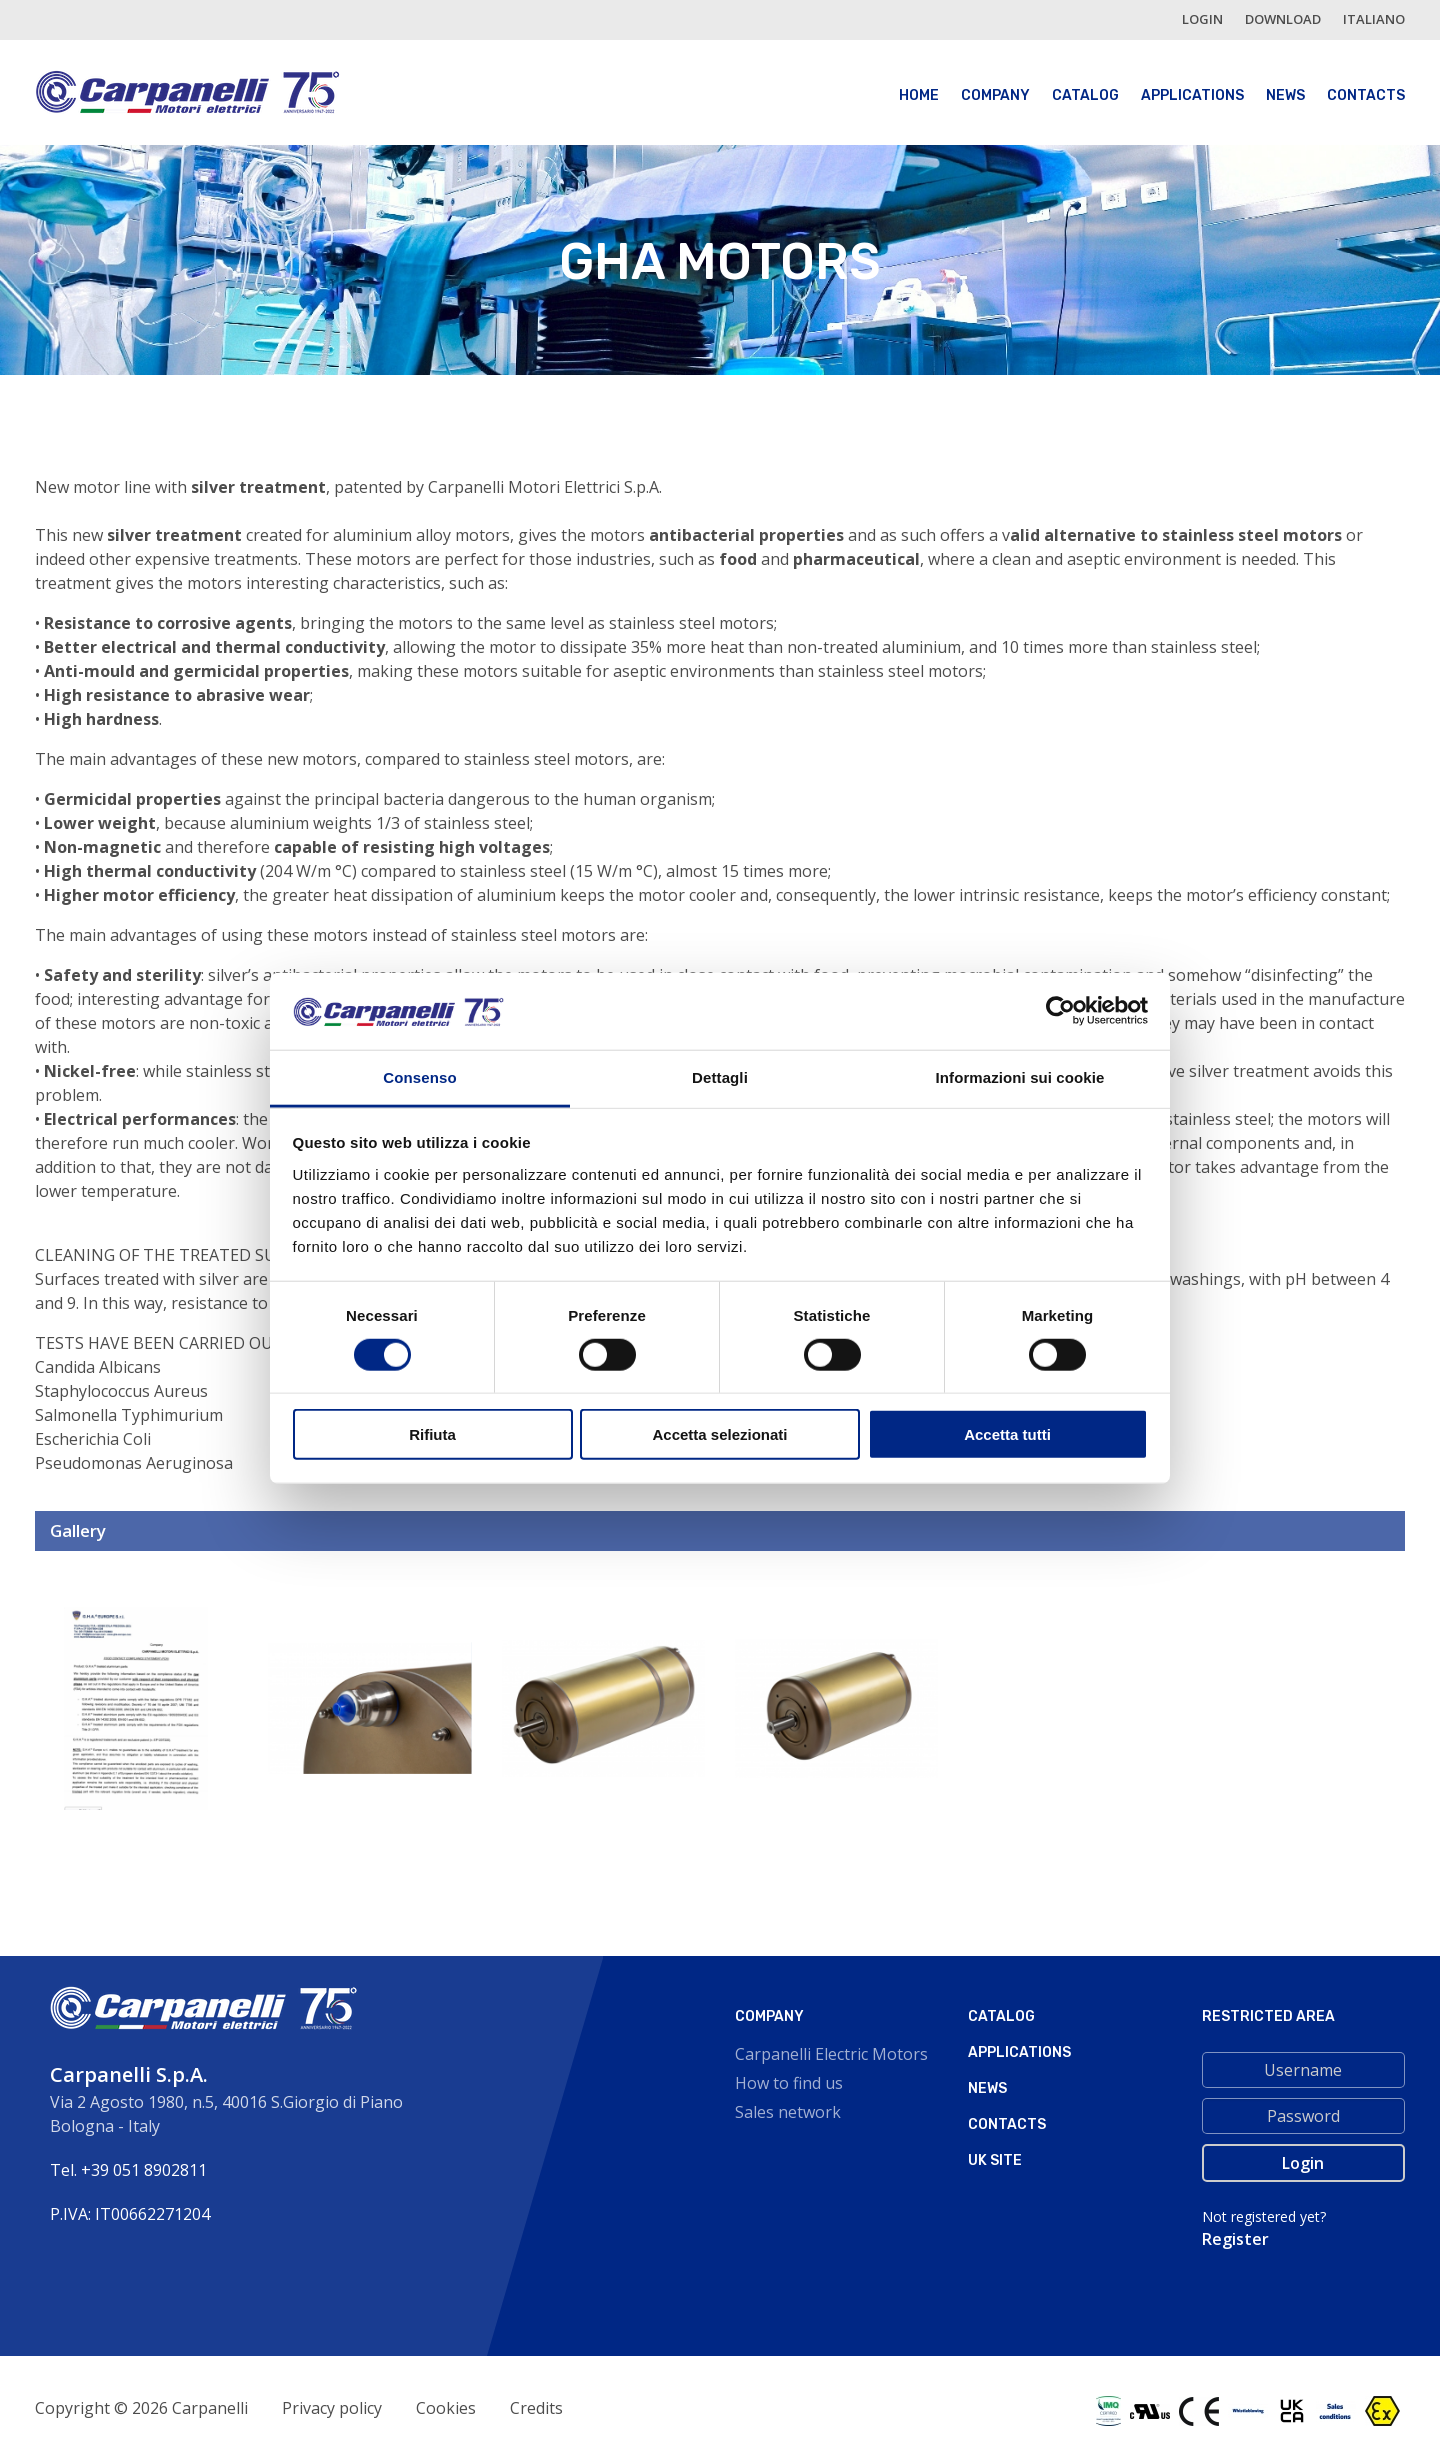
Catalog (1085, 95)
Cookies (446, 2408)
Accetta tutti (1007, 1434)
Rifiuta (432, 1434)
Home (919, 95)
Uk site (995, 2160)
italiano (1374, 19)
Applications (1192, 95)
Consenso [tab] (419, 1077)
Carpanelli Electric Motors (831, 2054)
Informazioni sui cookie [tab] (1020, 1077)
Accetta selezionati (719, 1434)
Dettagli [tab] (720, 1077)
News (1285, 95)
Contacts (1366, 95)
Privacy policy (332, 2408)
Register (1235, 2239)
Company (995, 95)
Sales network (788, 2112)
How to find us (789, 2083)
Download (1283, 19)
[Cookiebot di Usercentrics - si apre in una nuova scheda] (1060, 1011)
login (1202, 19)
